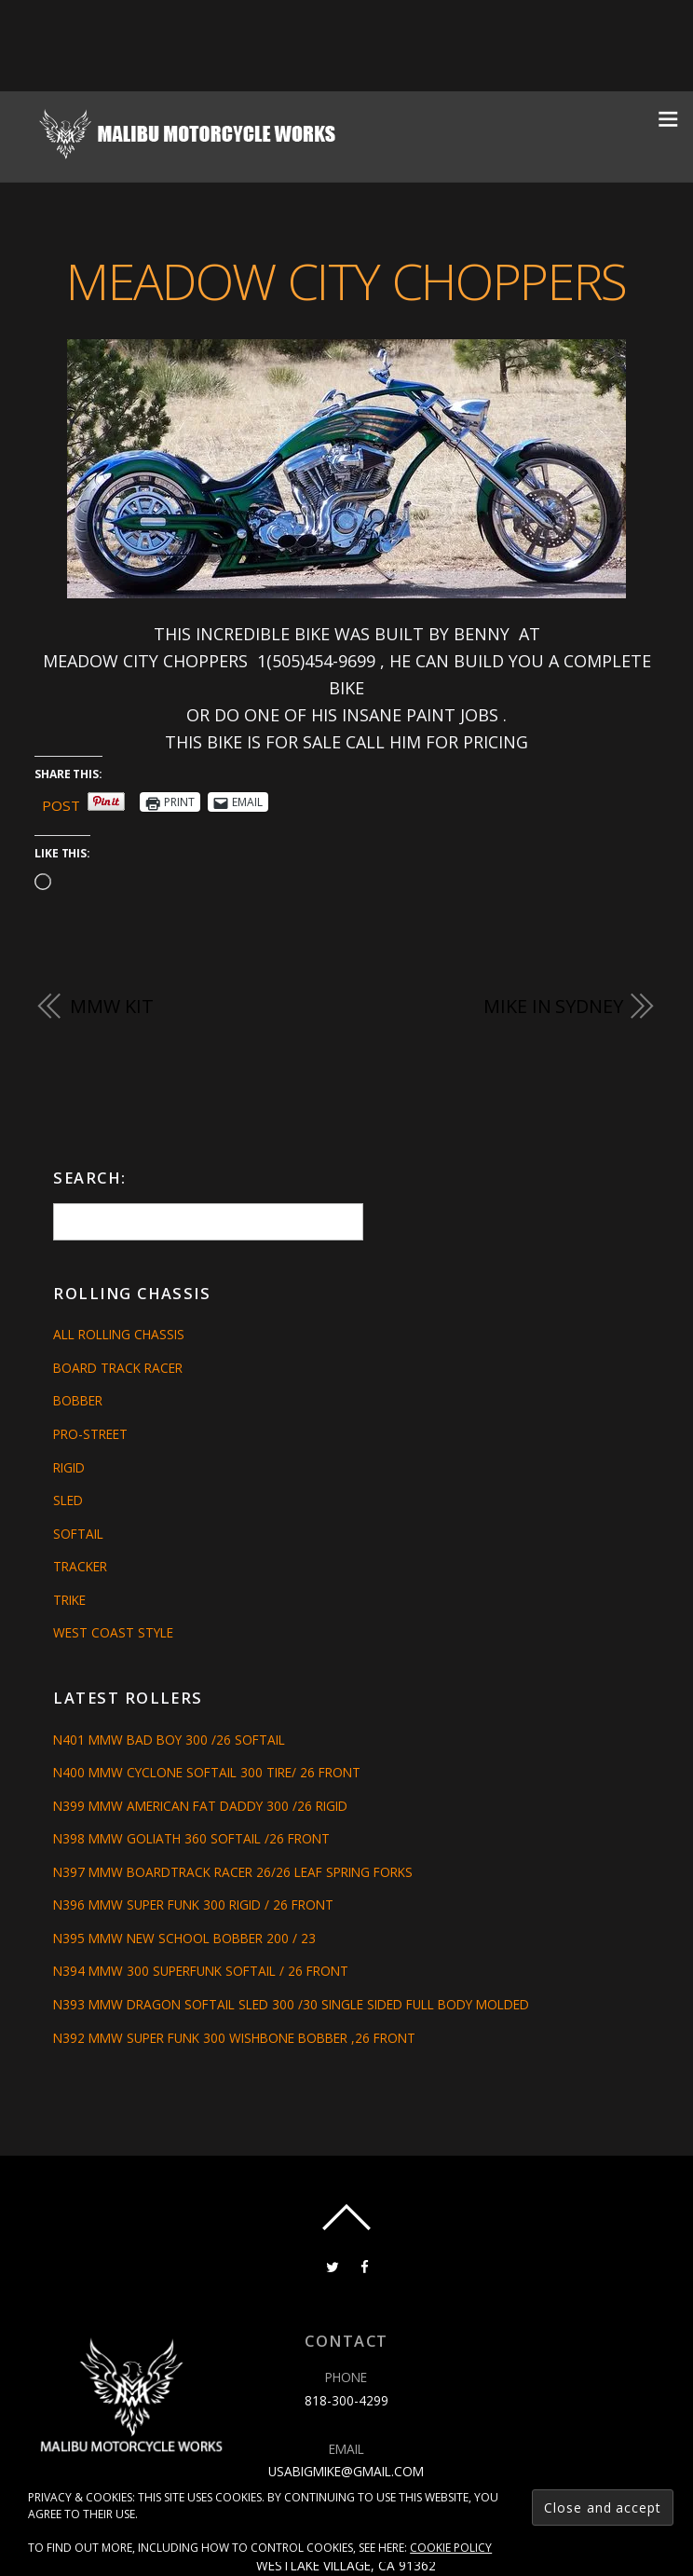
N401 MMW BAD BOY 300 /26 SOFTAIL (169, 1739)
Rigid (69, 1466)
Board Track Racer (118, 1368)
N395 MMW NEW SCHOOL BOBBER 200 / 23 (184, 1938)
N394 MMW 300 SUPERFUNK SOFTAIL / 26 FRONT (200, 1971)
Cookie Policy (451, 2547)
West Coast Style (113, 1632)
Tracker (80, 1566)
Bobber (77, 1400)
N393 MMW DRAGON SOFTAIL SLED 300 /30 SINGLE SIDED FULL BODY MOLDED (291, 2004)
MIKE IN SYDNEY (553, 1006)
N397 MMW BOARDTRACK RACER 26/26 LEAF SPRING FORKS (233, 1872)
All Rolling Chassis (118, 1334)
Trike (69, 1600)
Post (61, 802)
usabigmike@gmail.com (346, 2471)
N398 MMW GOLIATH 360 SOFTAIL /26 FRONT (191, 1838)
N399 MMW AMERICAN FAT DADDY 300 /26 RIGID (200, 1806)
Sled (68, 1500)
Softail (78, 1533)
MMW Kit (111, 1006)
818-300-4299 (346, 2400)
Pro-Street (90, 1434)
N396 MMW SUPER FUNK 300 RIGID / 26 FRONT (193, 1904)
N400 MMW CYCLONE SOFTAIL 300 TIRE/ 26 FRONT (206, 1772)
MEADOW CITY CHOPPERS (347, 280)
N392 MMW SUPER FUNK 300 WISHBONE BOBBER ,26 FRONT (234, 2037)
